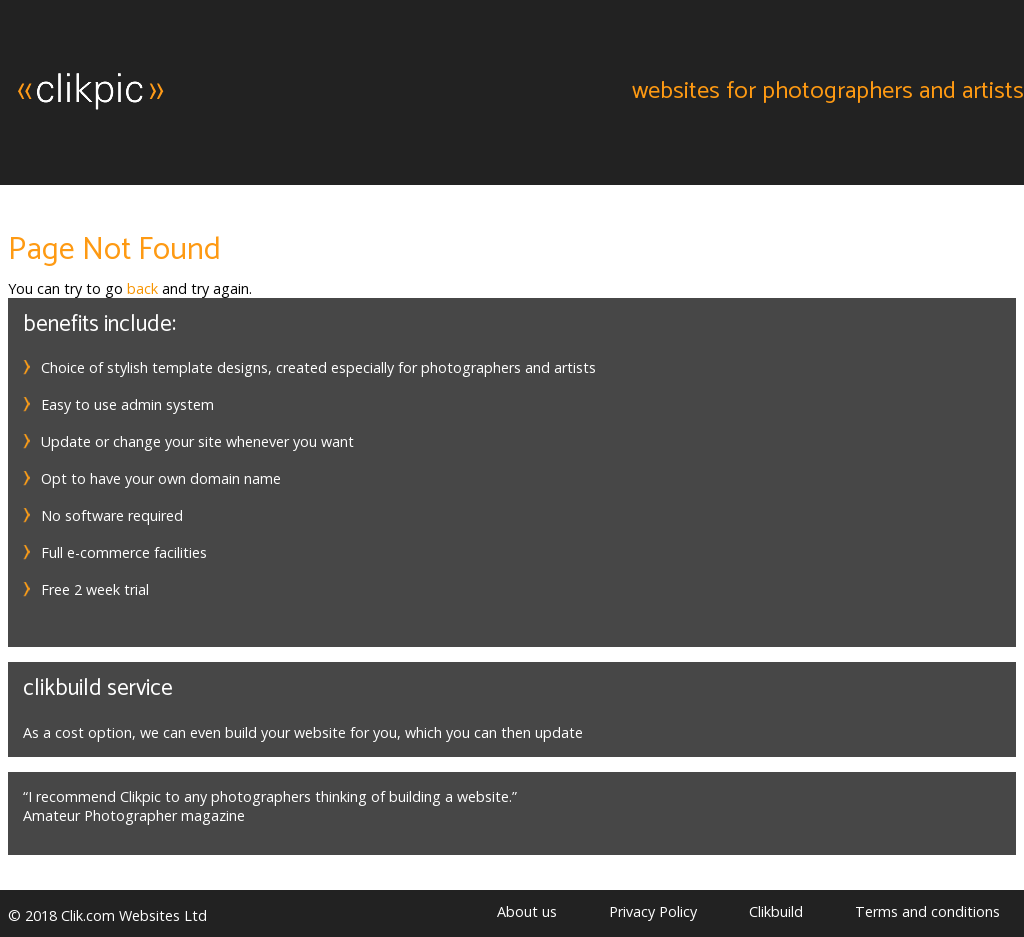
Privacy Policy (653, 911)
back (142, 288)
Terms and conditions (927, 911)
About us (527, 911)
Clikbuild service (98, 688)
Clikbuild (776, 911)
